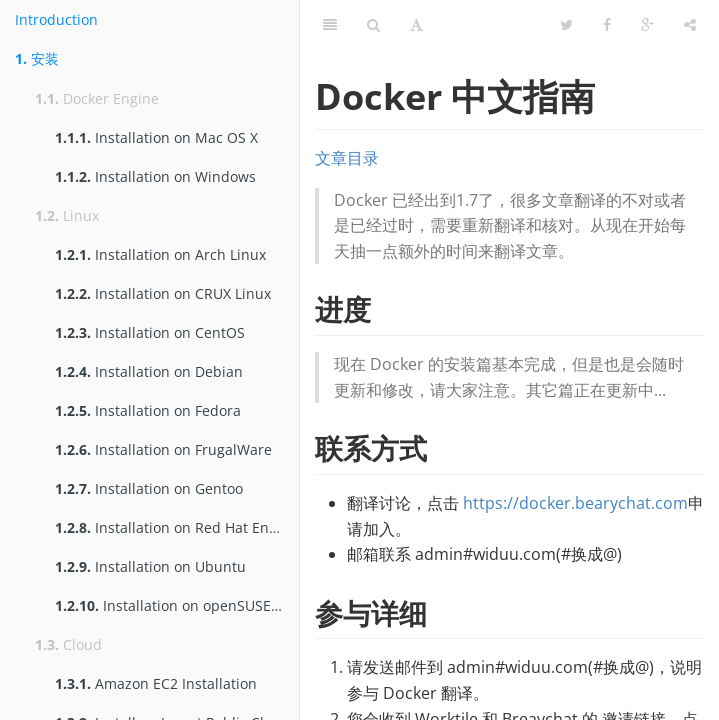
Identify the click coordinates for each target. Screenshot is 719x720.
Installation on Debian (149, 371)
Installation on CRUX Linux (163, 293)
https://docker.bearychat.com (575, 503)
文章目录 (347, 158)
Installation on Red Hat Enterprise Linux (177, 527)
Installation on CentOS (150, 332)
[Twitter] (566, 25)
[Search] (373, 25)
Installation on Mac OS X (156, 137)
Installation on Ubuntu (150, 566)
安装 (37, 58)
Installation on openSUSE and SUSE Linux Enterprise (177, 605)
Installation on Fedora (148, 410)
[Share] (690, 25)
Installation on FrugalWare (163, 449)
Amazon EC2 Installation (156, 683)
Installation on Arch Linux (160, 254)
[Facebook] (607, 25)
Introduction (56, 19)
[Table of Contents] (330, 25)
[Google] (647, 25)
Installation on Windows (155, 176)
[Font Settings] (416, 25)
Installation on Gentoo (149, 488)
